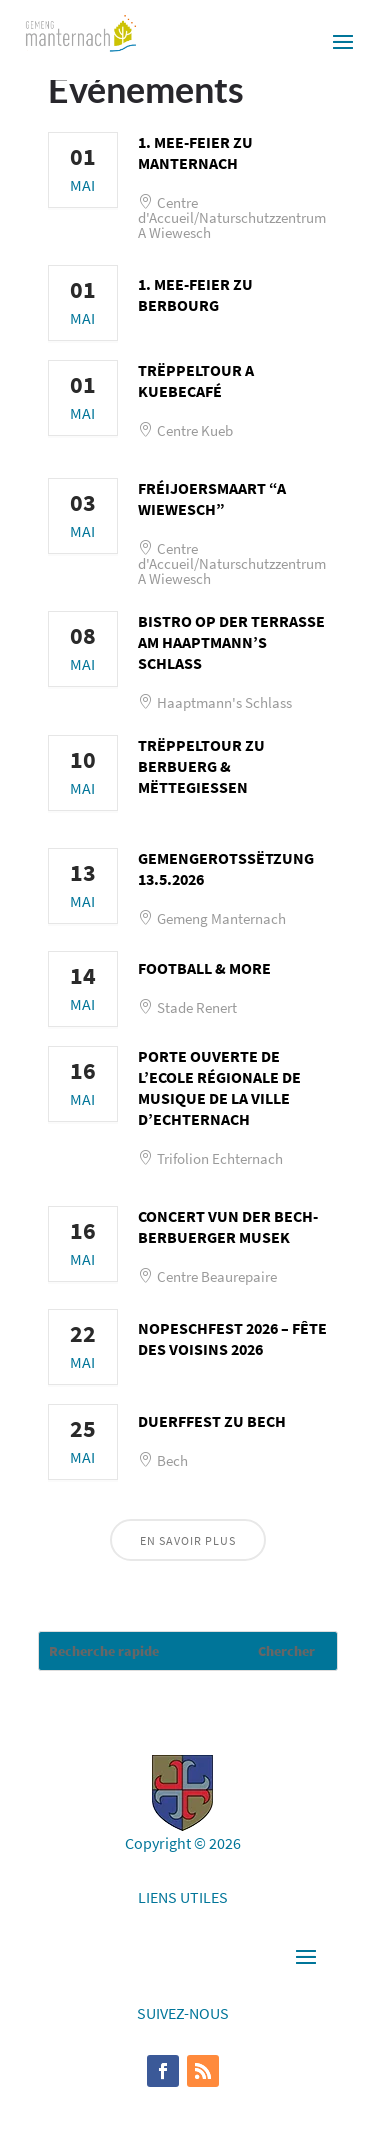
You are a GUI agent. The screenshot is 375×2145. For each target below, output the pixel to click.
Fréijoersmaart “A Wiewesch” (212, 498)
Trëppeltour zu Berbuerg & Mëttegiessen (201, 766)
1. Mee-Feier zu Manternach (195, 152)
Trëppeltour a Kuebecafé (196, 380)
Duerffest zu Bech (212, 1421)
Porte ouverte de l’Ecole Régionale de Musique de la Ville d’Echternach (219, 1087)
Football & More (204, 968)
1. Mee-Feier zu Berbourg (195, 294)
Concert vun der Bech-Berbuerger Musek (228, 1226)
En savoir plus (188, 1540)
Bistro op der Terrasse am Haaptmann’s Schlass (231, 642)
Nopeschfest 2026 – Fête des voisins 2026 (232, 1338)
